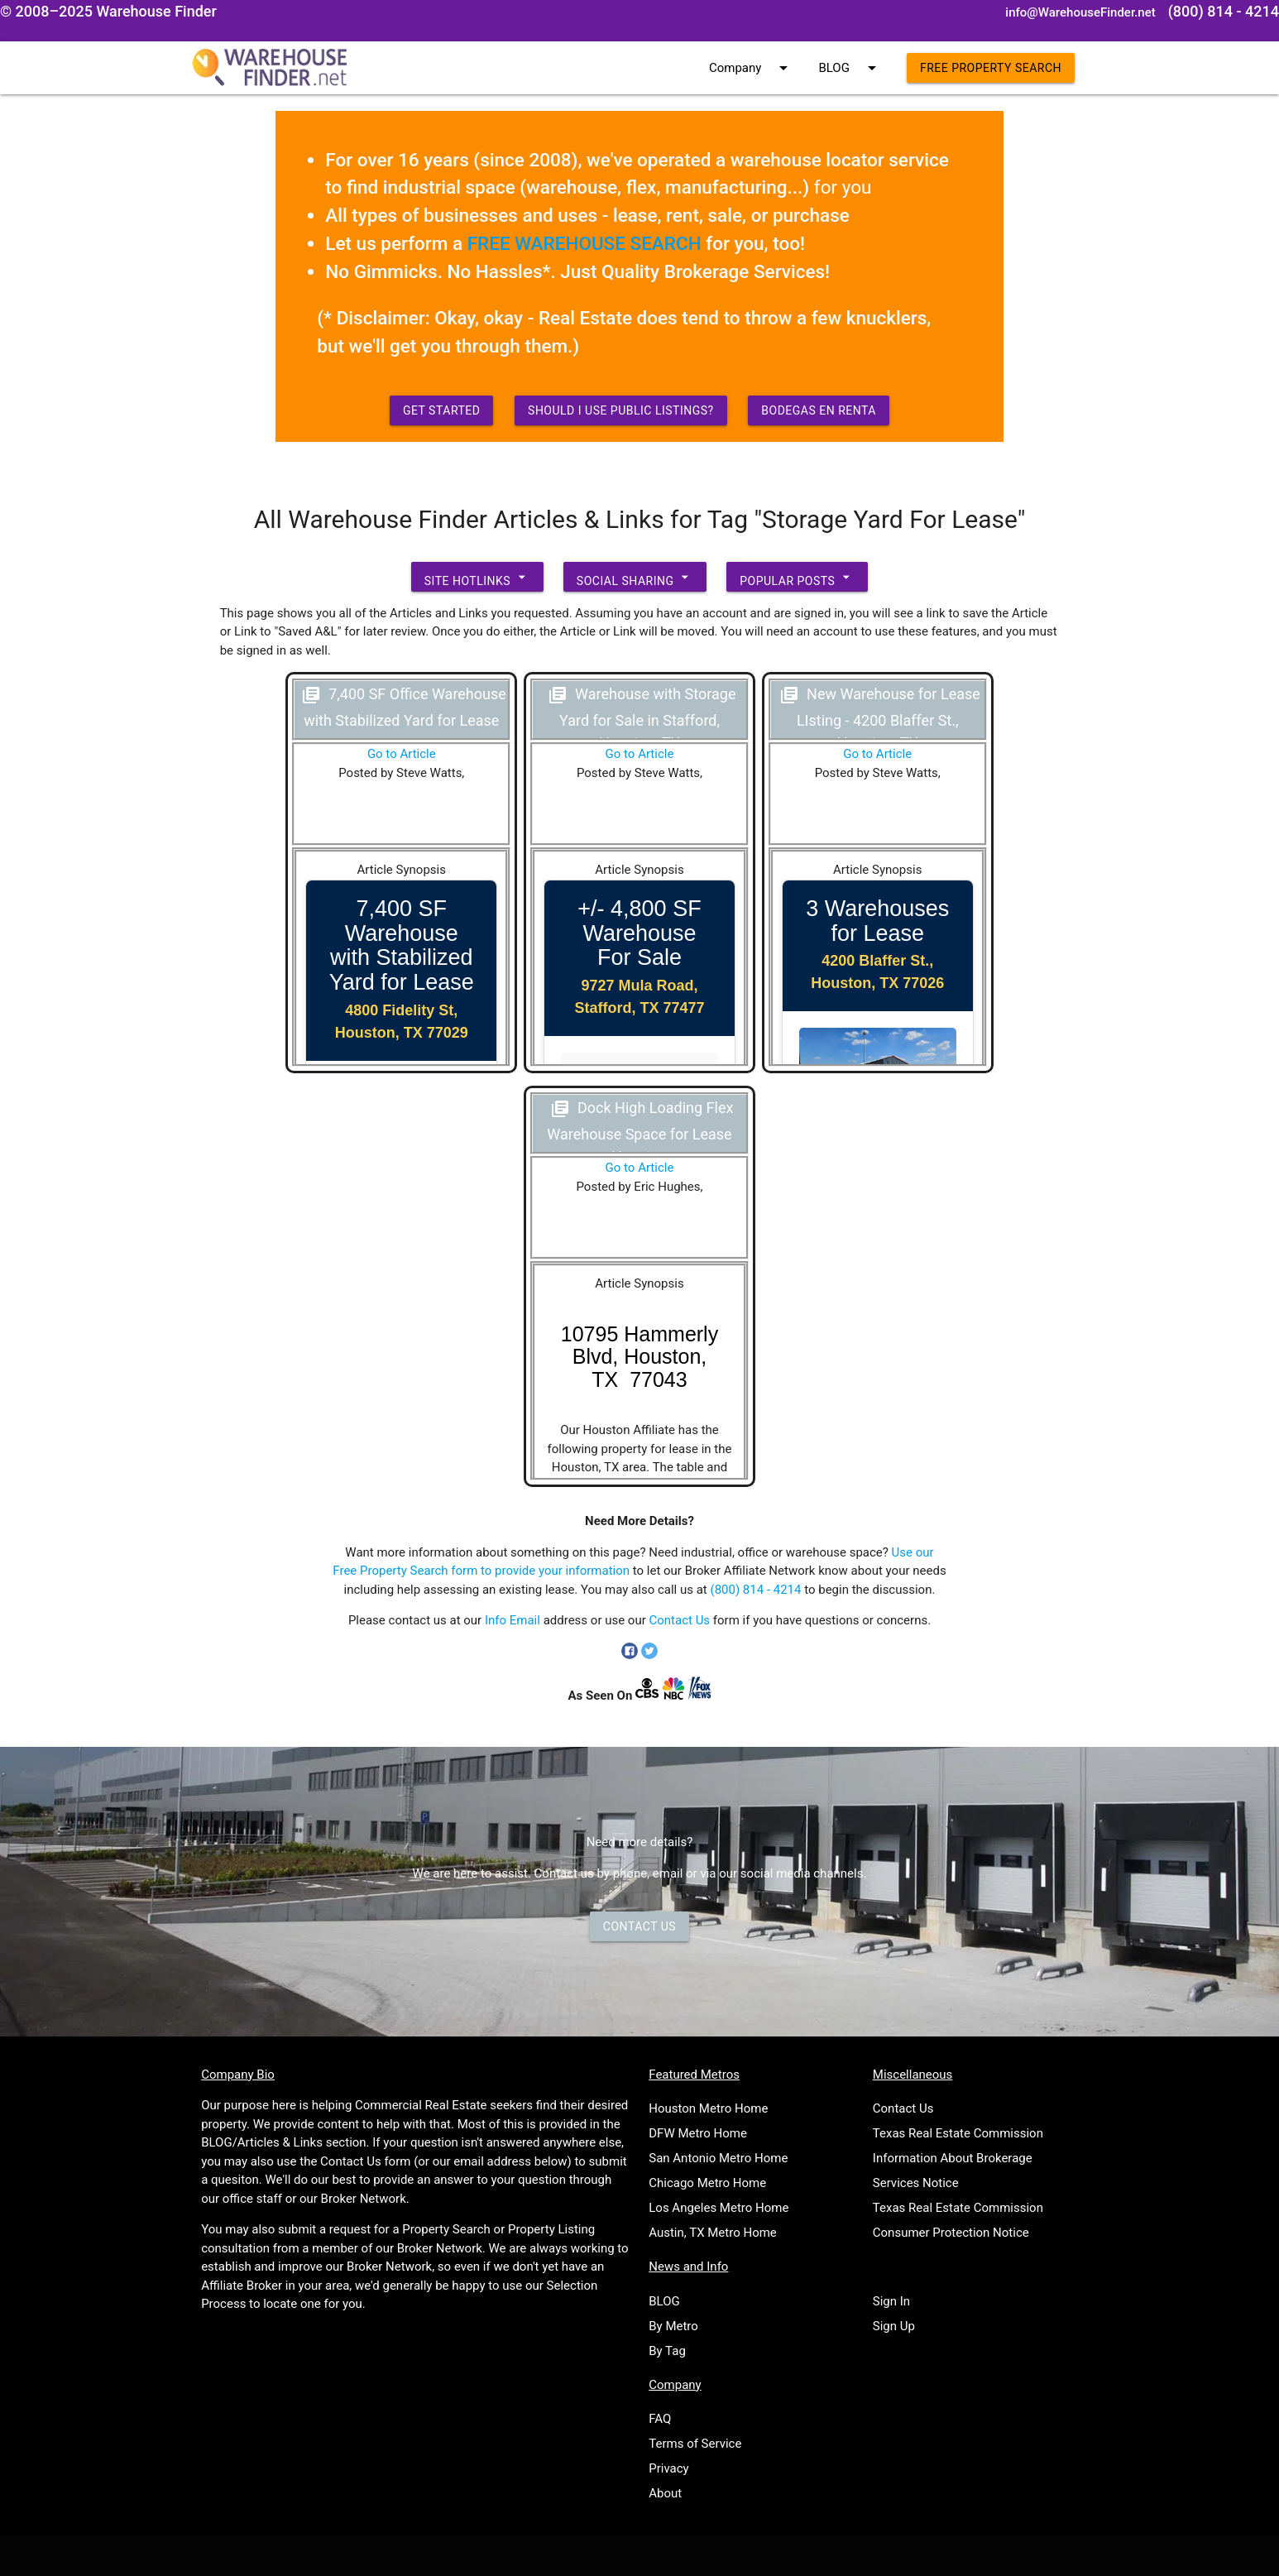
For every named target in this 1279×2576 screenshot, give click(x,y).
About (665, 2493)
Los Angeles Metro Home (718, 2207)
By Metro (673, 2326)
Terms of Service (695, 2443)
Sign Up (894, 2326)
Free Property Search (990, 67)
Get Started (442, 410)
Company (751, 67)
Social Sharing (635, 577)
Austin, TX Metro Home (713, 2232)
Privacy (668, 2468)
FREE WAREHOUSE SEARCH (584, 243)
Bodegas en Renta (818, 410)
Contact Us (680, 1620)
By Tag (667, 2350)
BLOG (850, 67)
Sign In (891, 2301)
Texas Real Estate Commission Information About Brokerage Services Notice (958, 2158)
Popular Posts (797, 577)
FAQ (660, 2418)
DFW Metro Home (698, 2133)
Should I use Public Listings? (621, 410)
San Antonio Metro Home (718, 2158)
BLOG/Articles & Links (262, 2142)
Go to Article (401, 753)
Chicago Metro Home (707, 2182)
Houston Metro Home (708, 2108)
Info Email (512, 1620)
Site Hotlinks (477, 577)
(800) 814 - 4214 (756, 1589)
